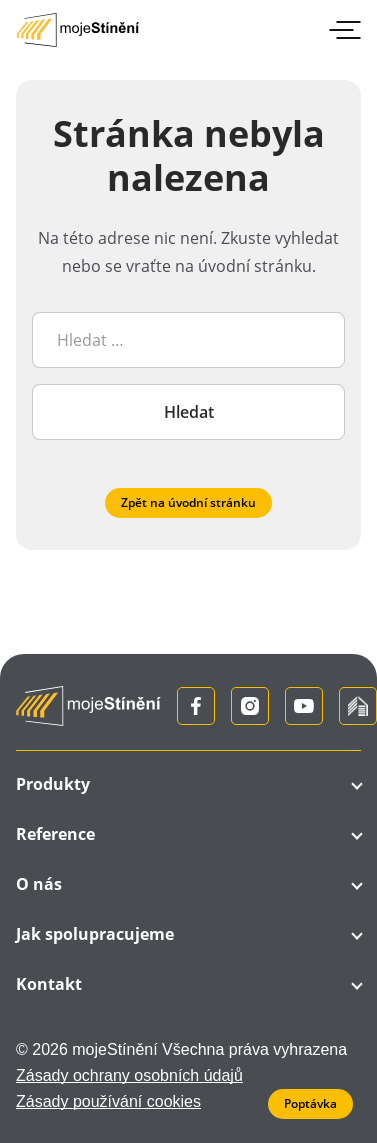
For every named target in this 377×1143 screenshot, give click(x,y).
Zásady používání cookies (108, 1101)
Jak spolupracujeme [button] (95, 934)
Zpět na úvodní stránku (188, 502)
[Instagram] (250, 706)
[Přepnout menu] (341, 30)
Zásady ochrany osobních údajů (129, 1075)
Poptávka (310, 1103)
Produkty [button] (53, 784)
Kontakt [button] (49, 984)
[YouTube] (304, 706)
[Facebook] (196, 706)
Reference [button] (55, 834)
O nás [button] (39, 884)
